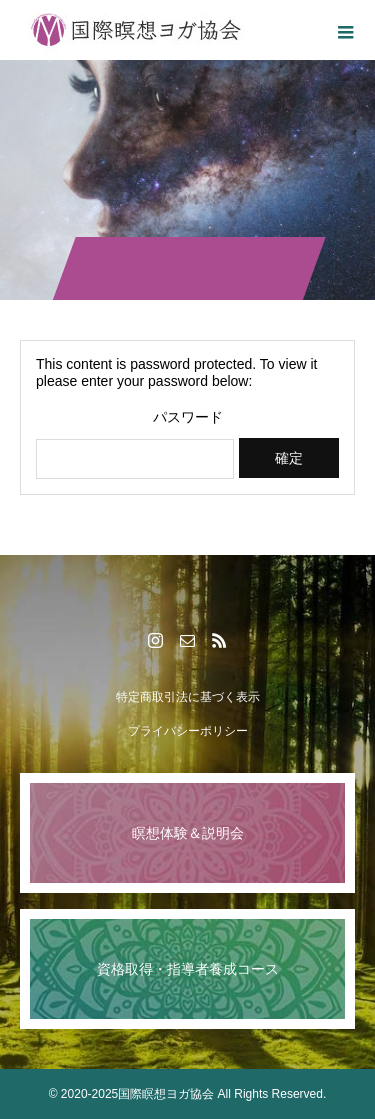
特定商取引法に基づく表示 (188, 697)
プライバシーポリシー (188, 731)
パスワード (188, 417)
